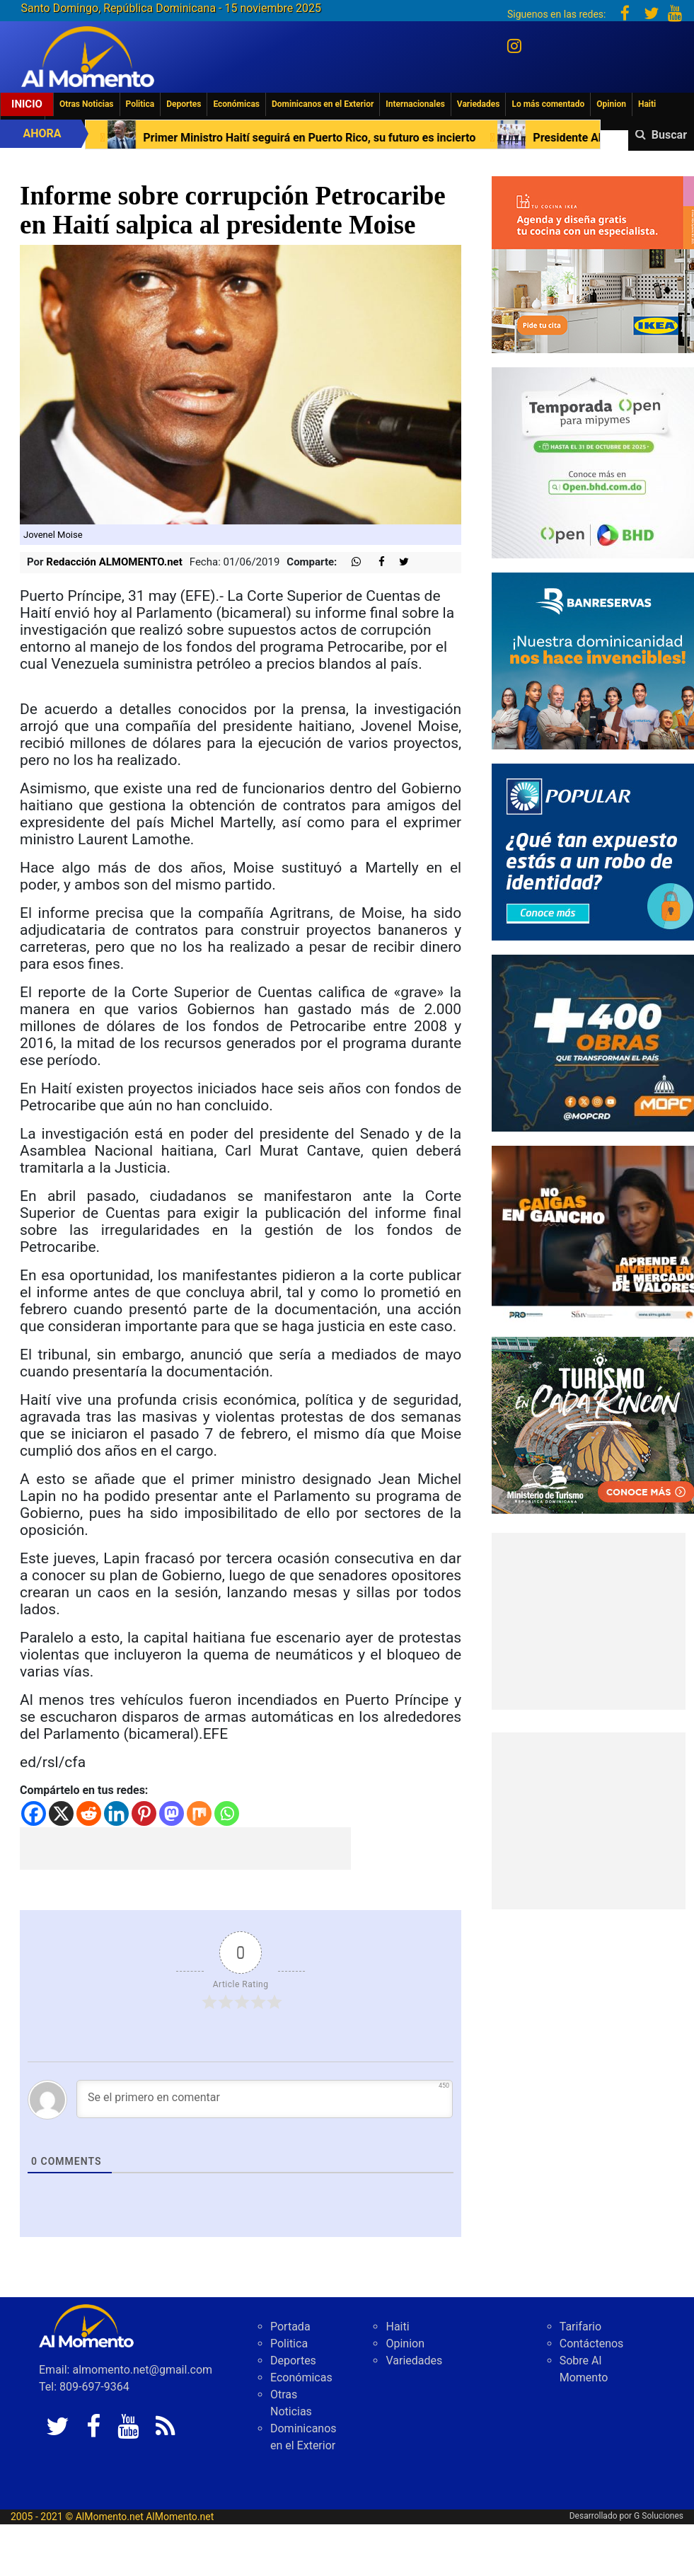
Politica (140, 104)
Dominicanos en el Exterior (323, 104)
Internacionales (415, 104)
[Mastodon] (171, 1813)
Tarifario (580, 2326)
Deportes (183, 104)
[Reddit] (88, 1813)
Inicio (26, 104)
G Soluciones (658, 2516)
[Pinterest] (144, 1813)
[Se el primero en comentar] (264, 2099)
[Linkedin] (116, 1813)
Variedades (478, 104)
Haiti (647, 104)
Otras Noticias (86, 104)
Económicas (236, 104)
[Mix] (199, 1813)
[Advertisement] (185, 1848)
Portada (290, 2326)
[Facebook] (33, 1813)
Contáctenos (592, 2343)
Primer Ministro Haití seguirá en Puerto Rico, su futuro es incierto (316, 137)
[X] (61, 1813)
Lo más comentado (547, 104)
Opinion (611, 104)
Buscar (669, 135)
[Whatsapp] (226, 1813)
